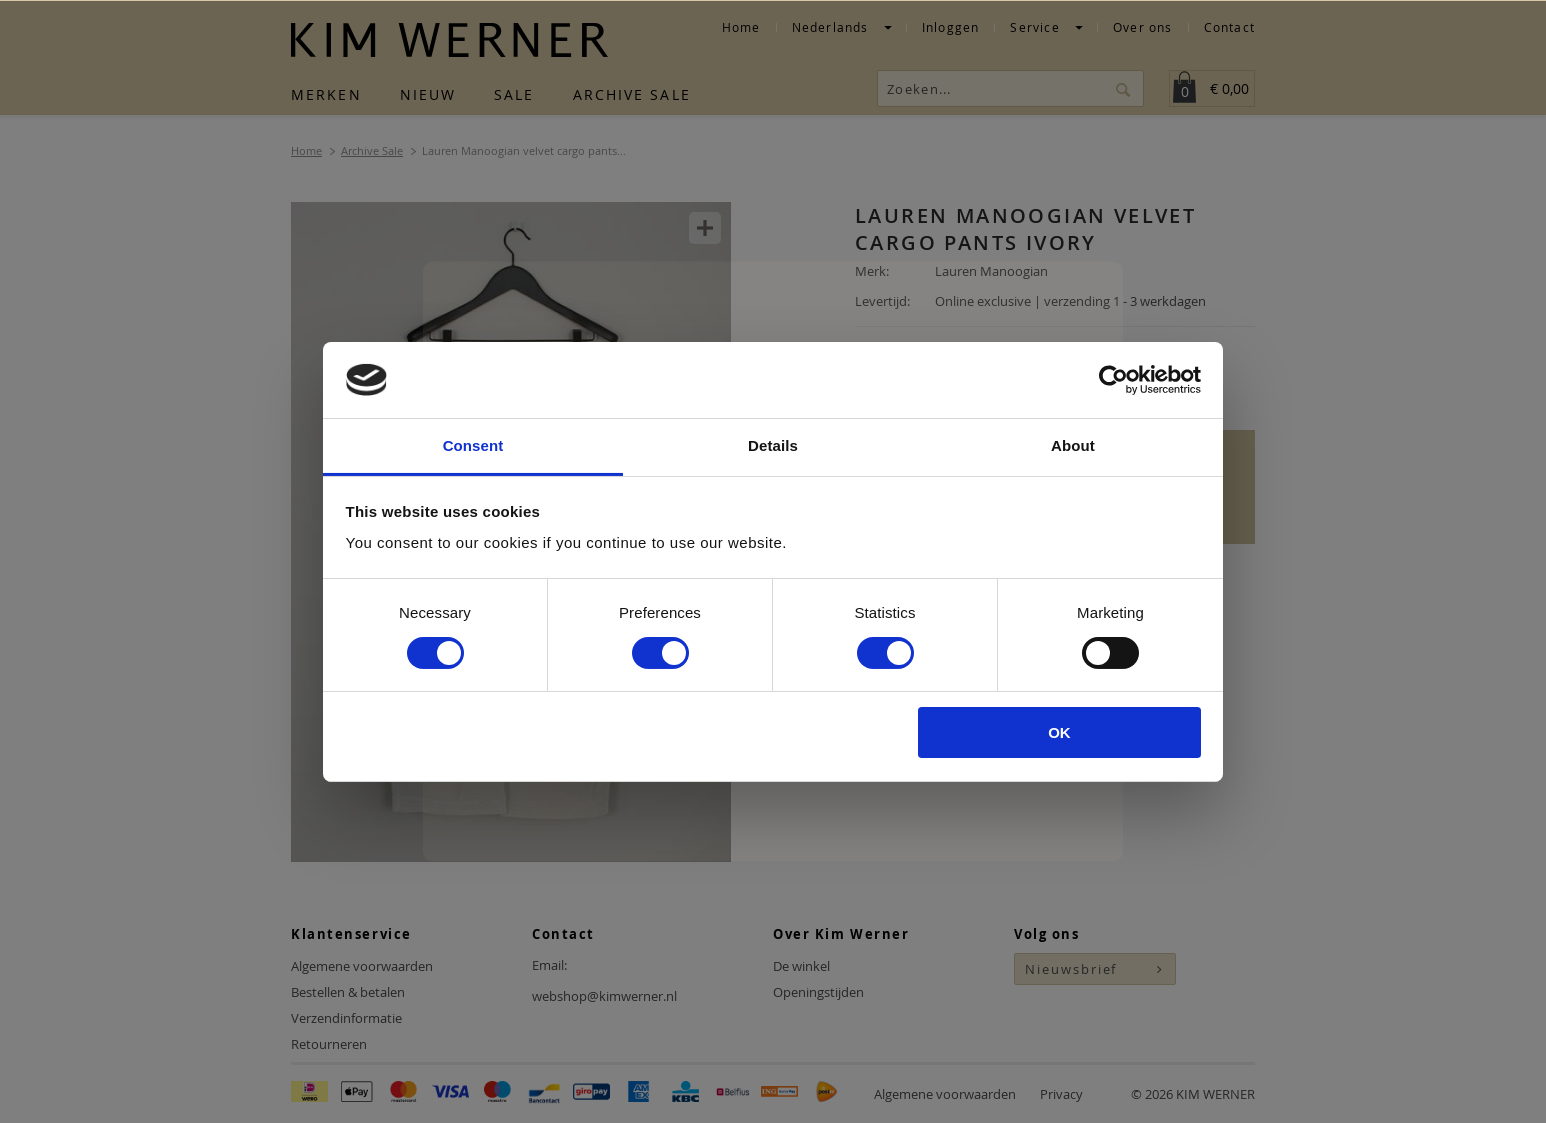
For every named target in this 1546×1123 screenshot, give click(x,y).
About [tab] (1073, 445)
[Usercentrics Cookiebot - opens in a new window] (1113, 380)
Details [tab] (773, 445)
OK (1059, 732)
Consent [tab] (473, 445)
